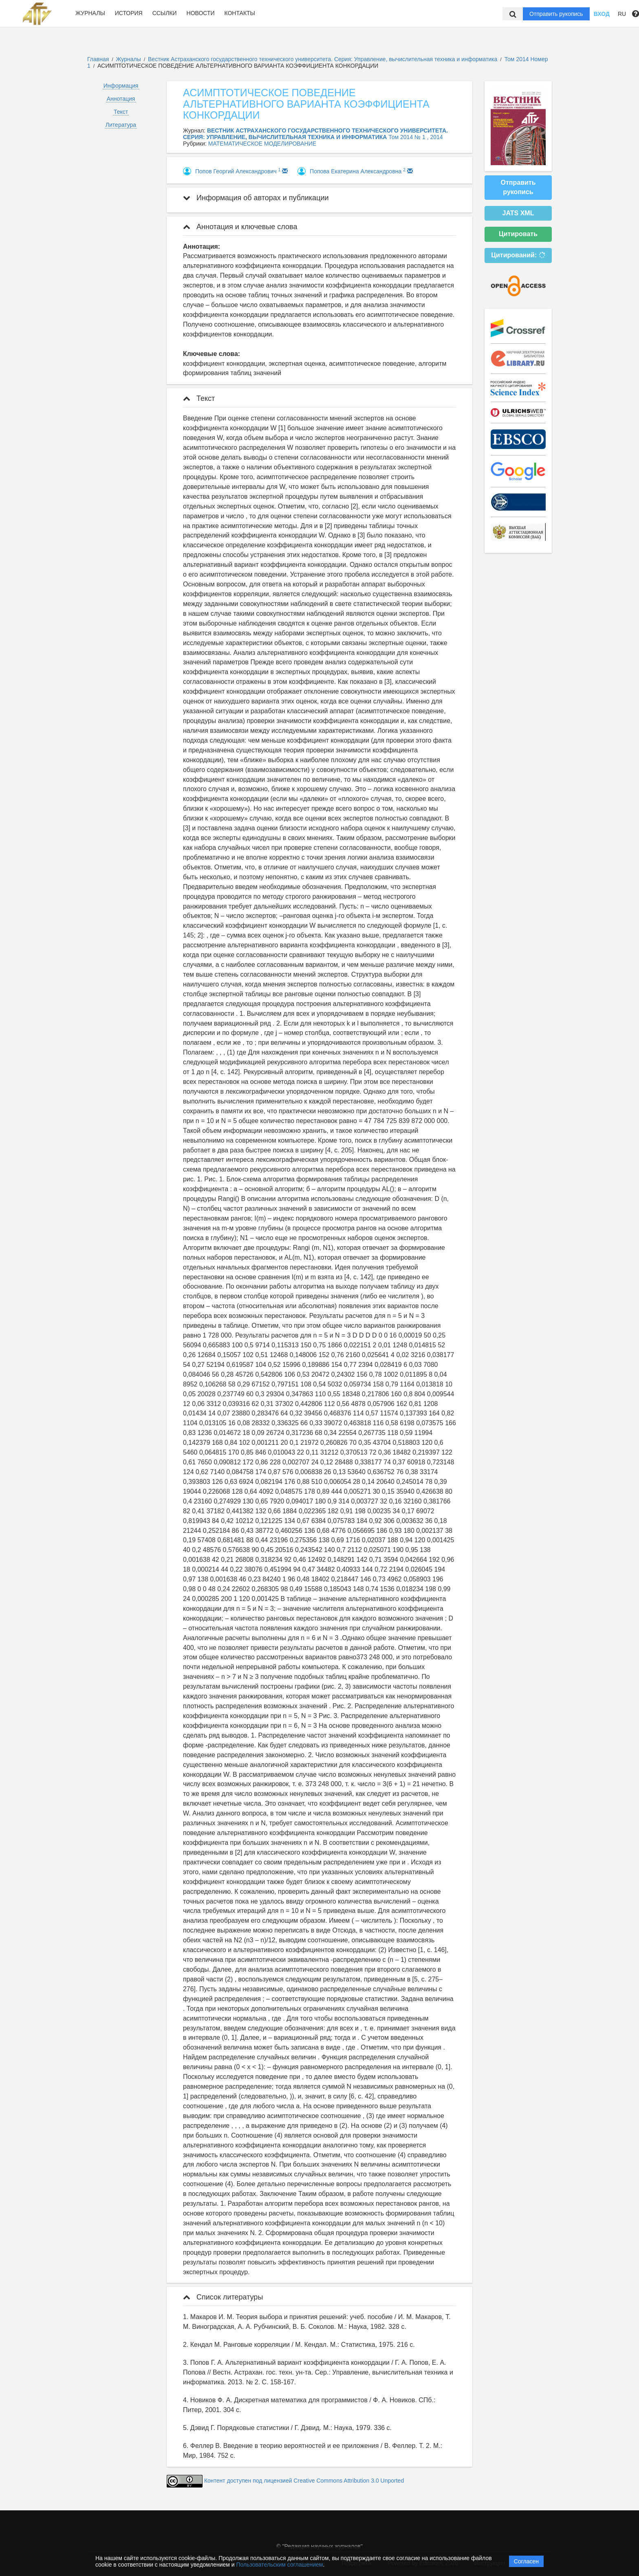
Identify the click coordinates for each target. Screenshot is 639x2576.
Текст (121, 111)
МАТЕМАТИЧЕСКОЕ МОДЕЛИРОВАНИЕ (262, 143)
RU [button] (622, 14)
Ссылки (164, 13)
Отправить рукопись (556, 14)
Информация (121, 85)
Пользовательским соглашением (279, 2564)
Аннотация (121, 98)
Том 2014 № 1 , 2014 (415, 137)
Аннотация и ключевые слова (240, 227)
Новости (201, 13)
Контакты (239, 13)
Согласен (526, 2561)
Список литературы (223, 2297)
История (129, 13)
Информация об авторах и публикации (256, 198)
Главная (98, 59)
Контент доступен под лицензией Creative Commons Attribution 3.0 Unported (304, 2481)
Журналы (90, 13)
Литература (121, 125)
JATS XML (518, 213)
